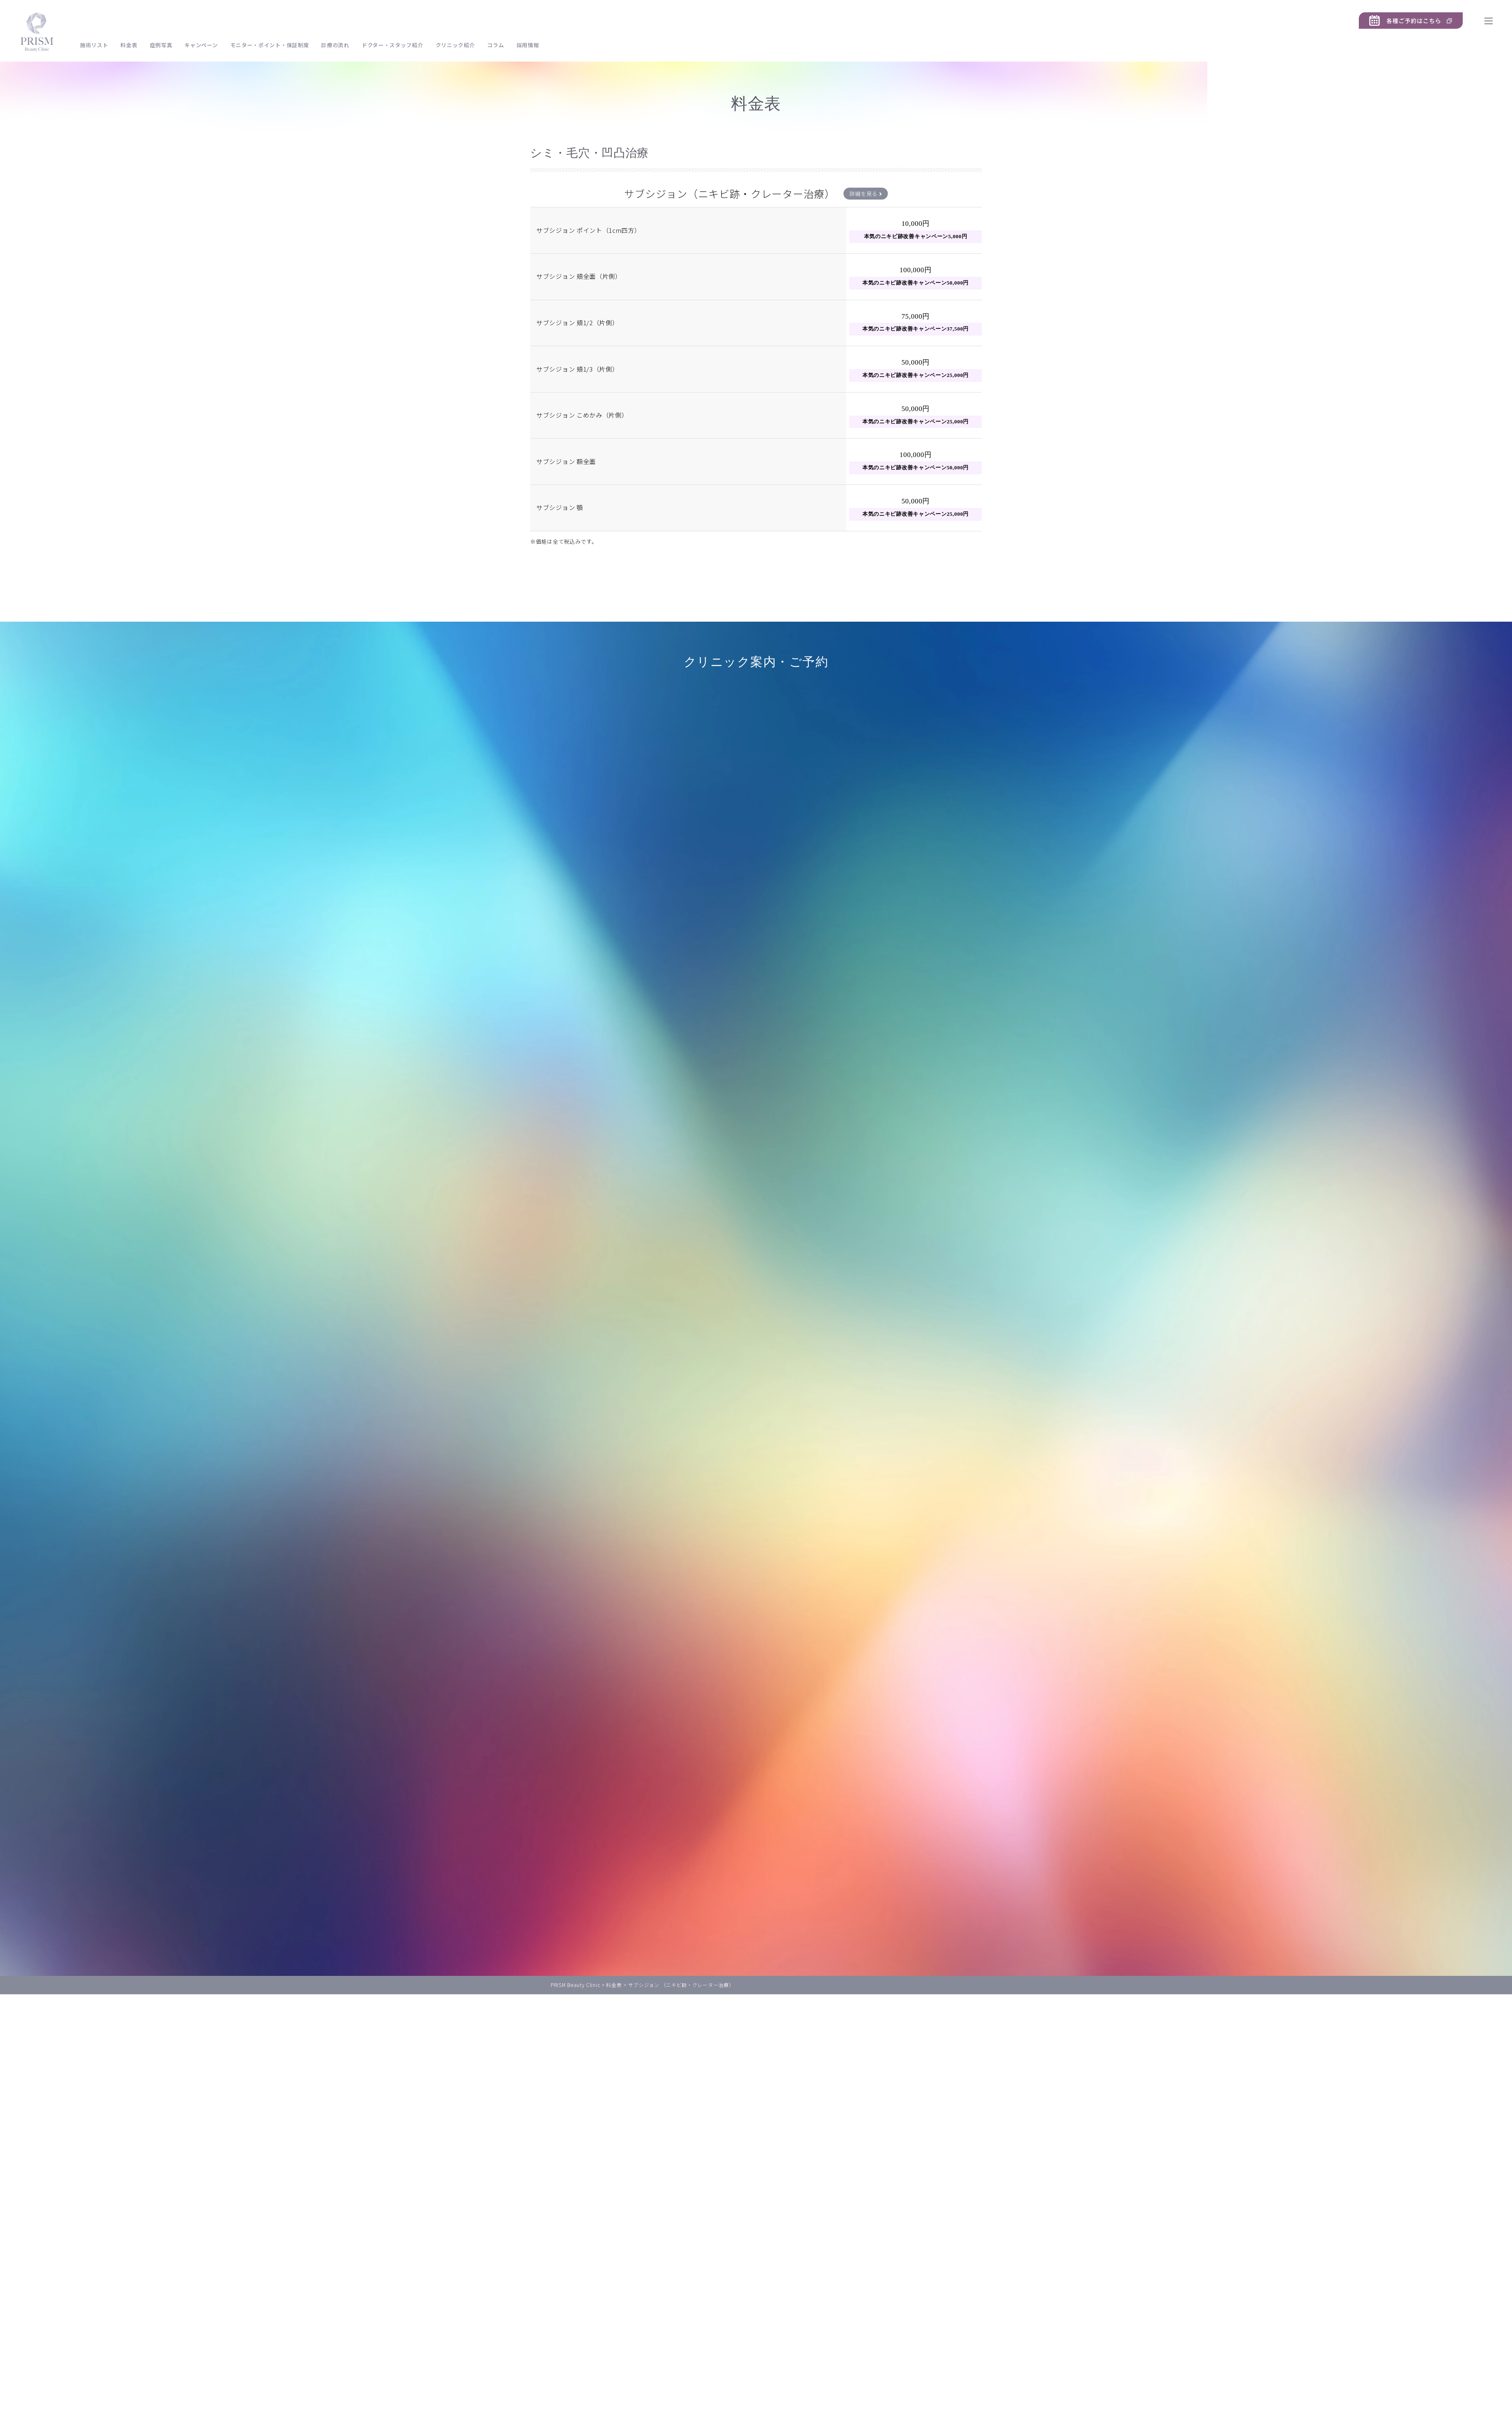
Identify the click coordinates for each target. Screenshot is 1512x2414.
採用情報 (528, 45)
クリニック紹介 (455, 45)
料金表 (128, 45)
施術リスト (94, 45)
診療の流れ (335, 45)
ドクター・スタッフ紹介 (392, 45)
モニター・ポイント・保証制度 (269, 45)
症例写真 (161, 45)
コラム (495, 45)
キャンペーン (201, 45)
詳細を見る (866, 194)
